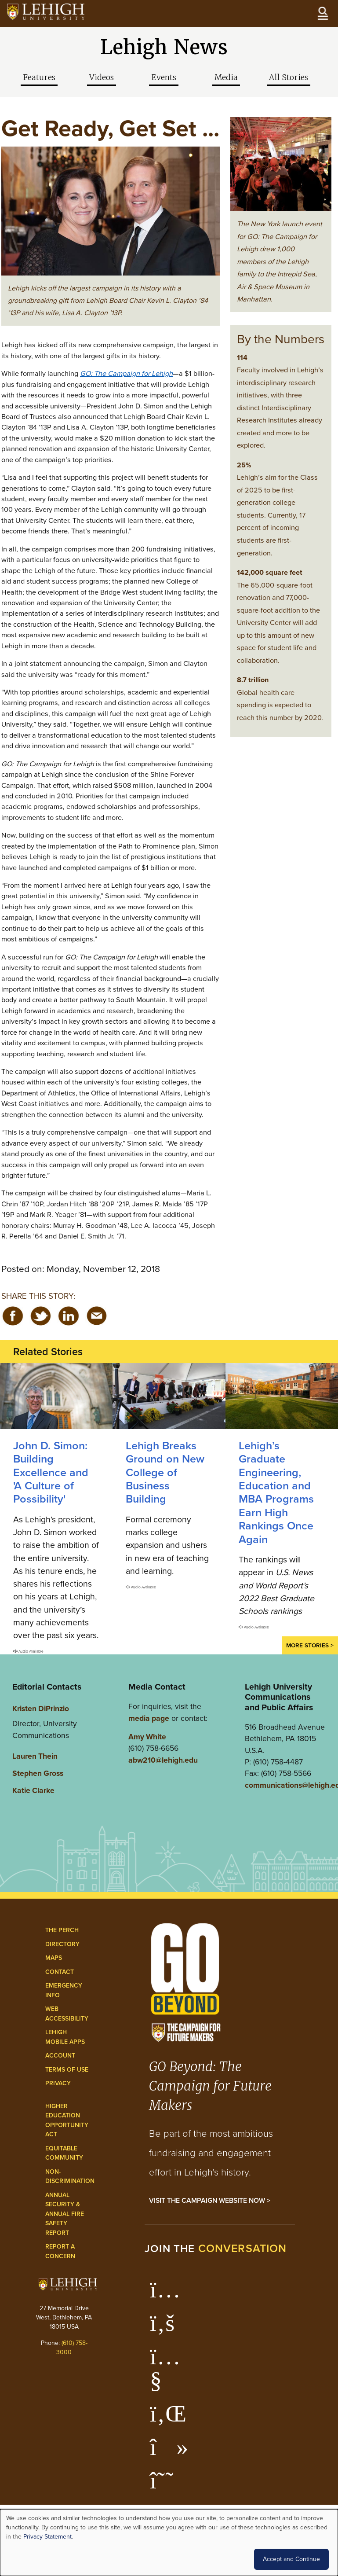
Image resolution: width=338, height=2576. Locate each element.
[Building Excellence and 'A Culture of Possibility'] (56, 1396)
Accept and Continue (291, 2559)
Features (39, 77)
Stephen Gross (37, 1773)
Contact (59, 1972)
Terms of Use (66, 2069)
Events (163, 77)
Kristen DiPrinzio (40, 1708)
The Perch (62, 1930)
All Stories (288, 77)
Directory (62, 1944)
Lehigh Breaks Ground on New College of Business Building (165, 1472)
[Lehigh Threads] (166, 2484)
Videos (101, 77)
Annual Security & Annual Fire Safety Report (64, 2214)
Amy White (147, 1736)
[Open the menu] (323, 13)
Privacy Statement (47, 2536)
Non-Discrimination (69, 2176)
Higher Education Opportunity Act (66, 2120)
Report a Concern (60, 2251)
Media (226, 77)
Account (60, 2055)
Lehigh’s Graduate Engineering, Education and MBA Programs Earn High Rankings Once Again (276, 1492)
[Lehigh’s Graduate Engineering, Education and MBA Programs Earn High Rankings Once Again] (281, 1396)
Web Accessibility (66, 2013)
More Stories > (310, 1645)
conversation (242, 2248)
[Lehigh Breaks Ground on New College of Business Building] (169, 1396)
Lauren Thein (35, 1756)
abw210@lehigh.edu (163, 1760)
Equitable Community (64, 2153)
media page (148, 1718)
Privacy (58, 2083)
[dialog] (169, 2542)
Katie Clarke (33, 1790)
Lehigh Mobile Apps (65, 2037)
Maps (53, 1957)
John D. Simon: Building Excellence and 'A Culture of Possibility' (50, 1472)
